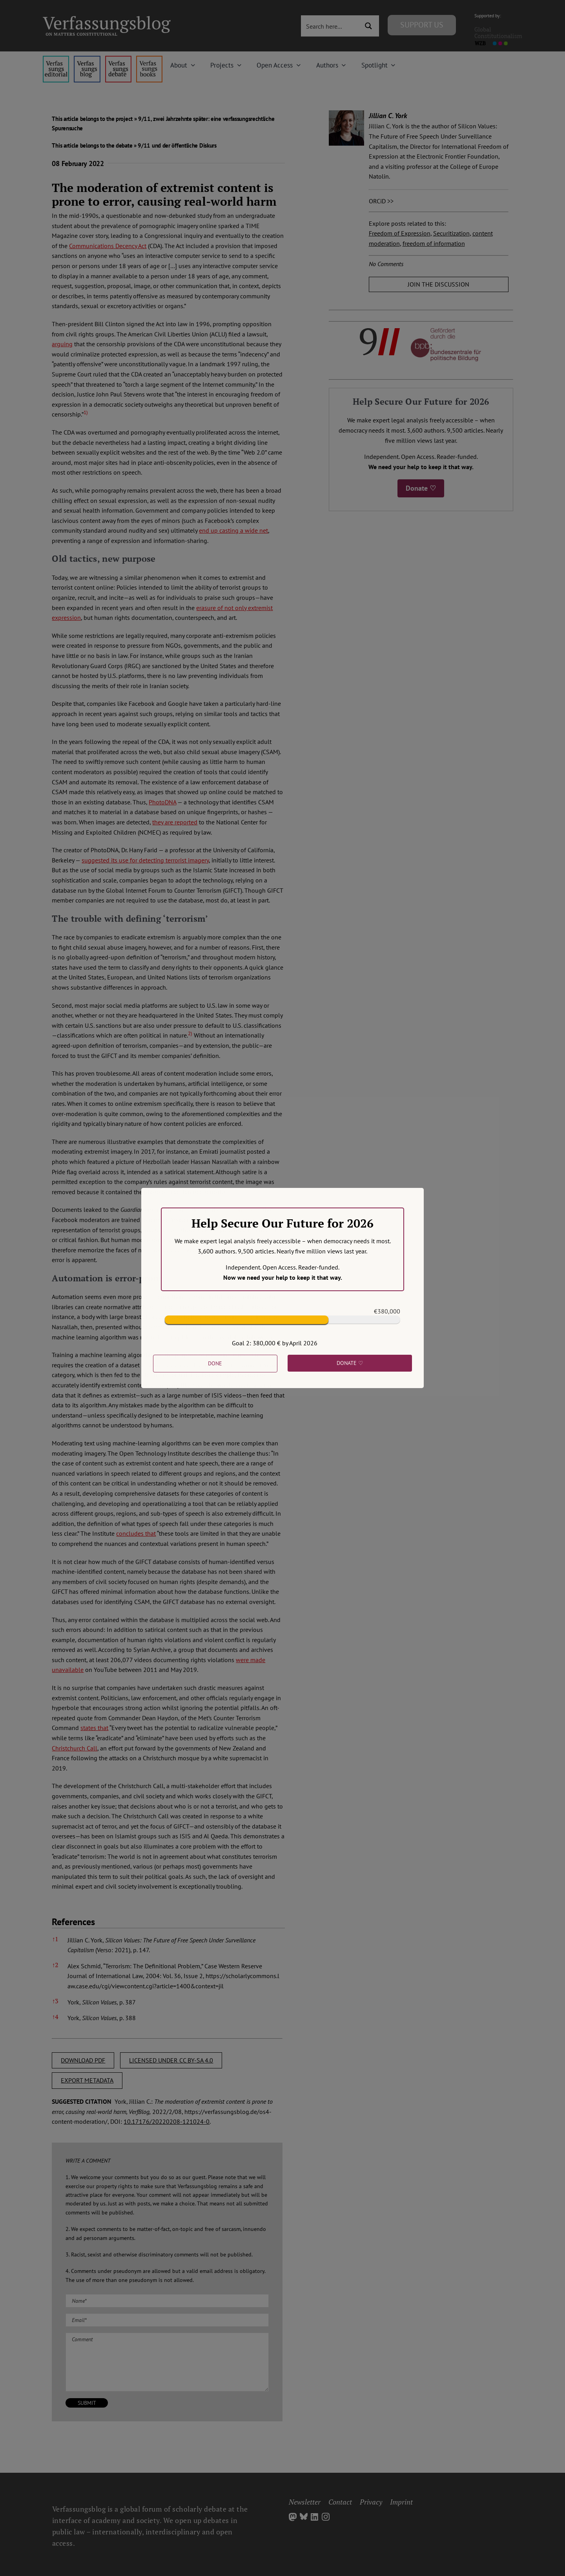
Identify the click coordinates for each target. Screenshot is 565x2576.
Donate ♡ (421, 488)
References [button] (73, 1922)
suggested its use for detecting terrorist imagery (145, 860)
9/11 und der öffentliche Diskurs (177, 145)
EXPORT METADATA (87, 2080)
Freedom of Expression (399, 233)
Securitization (451, 233)
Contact (340, 2502)
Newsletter (305, 2502)
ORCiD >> (381, 201)
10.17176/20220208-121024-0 (167, 2121)
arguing (62, 344)
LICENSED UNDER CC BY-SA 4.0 (171, 2060)
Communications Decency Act (107, 246)
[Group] (107, 19)
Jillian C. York (388, 115)
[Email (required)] (167, 2320)
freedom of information (434, 243)
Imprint (401, 2502)
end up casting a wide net (233, 530)
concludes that (136, 1533)
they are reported (174, 822)
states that (94, 1728)
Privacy (371, 2502)
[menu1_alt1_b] (87, 59)
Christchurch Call (74, 1748)
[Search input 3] (330, 26)
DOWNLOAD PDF (83, 2060)
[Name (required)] (167, 2300)
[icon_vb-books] (149, 59)
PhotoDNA (162, 802)
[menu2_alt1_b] (118, 59)
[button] (86, 414)
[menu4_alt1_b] (56, 59)
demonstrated (242, 1209)
